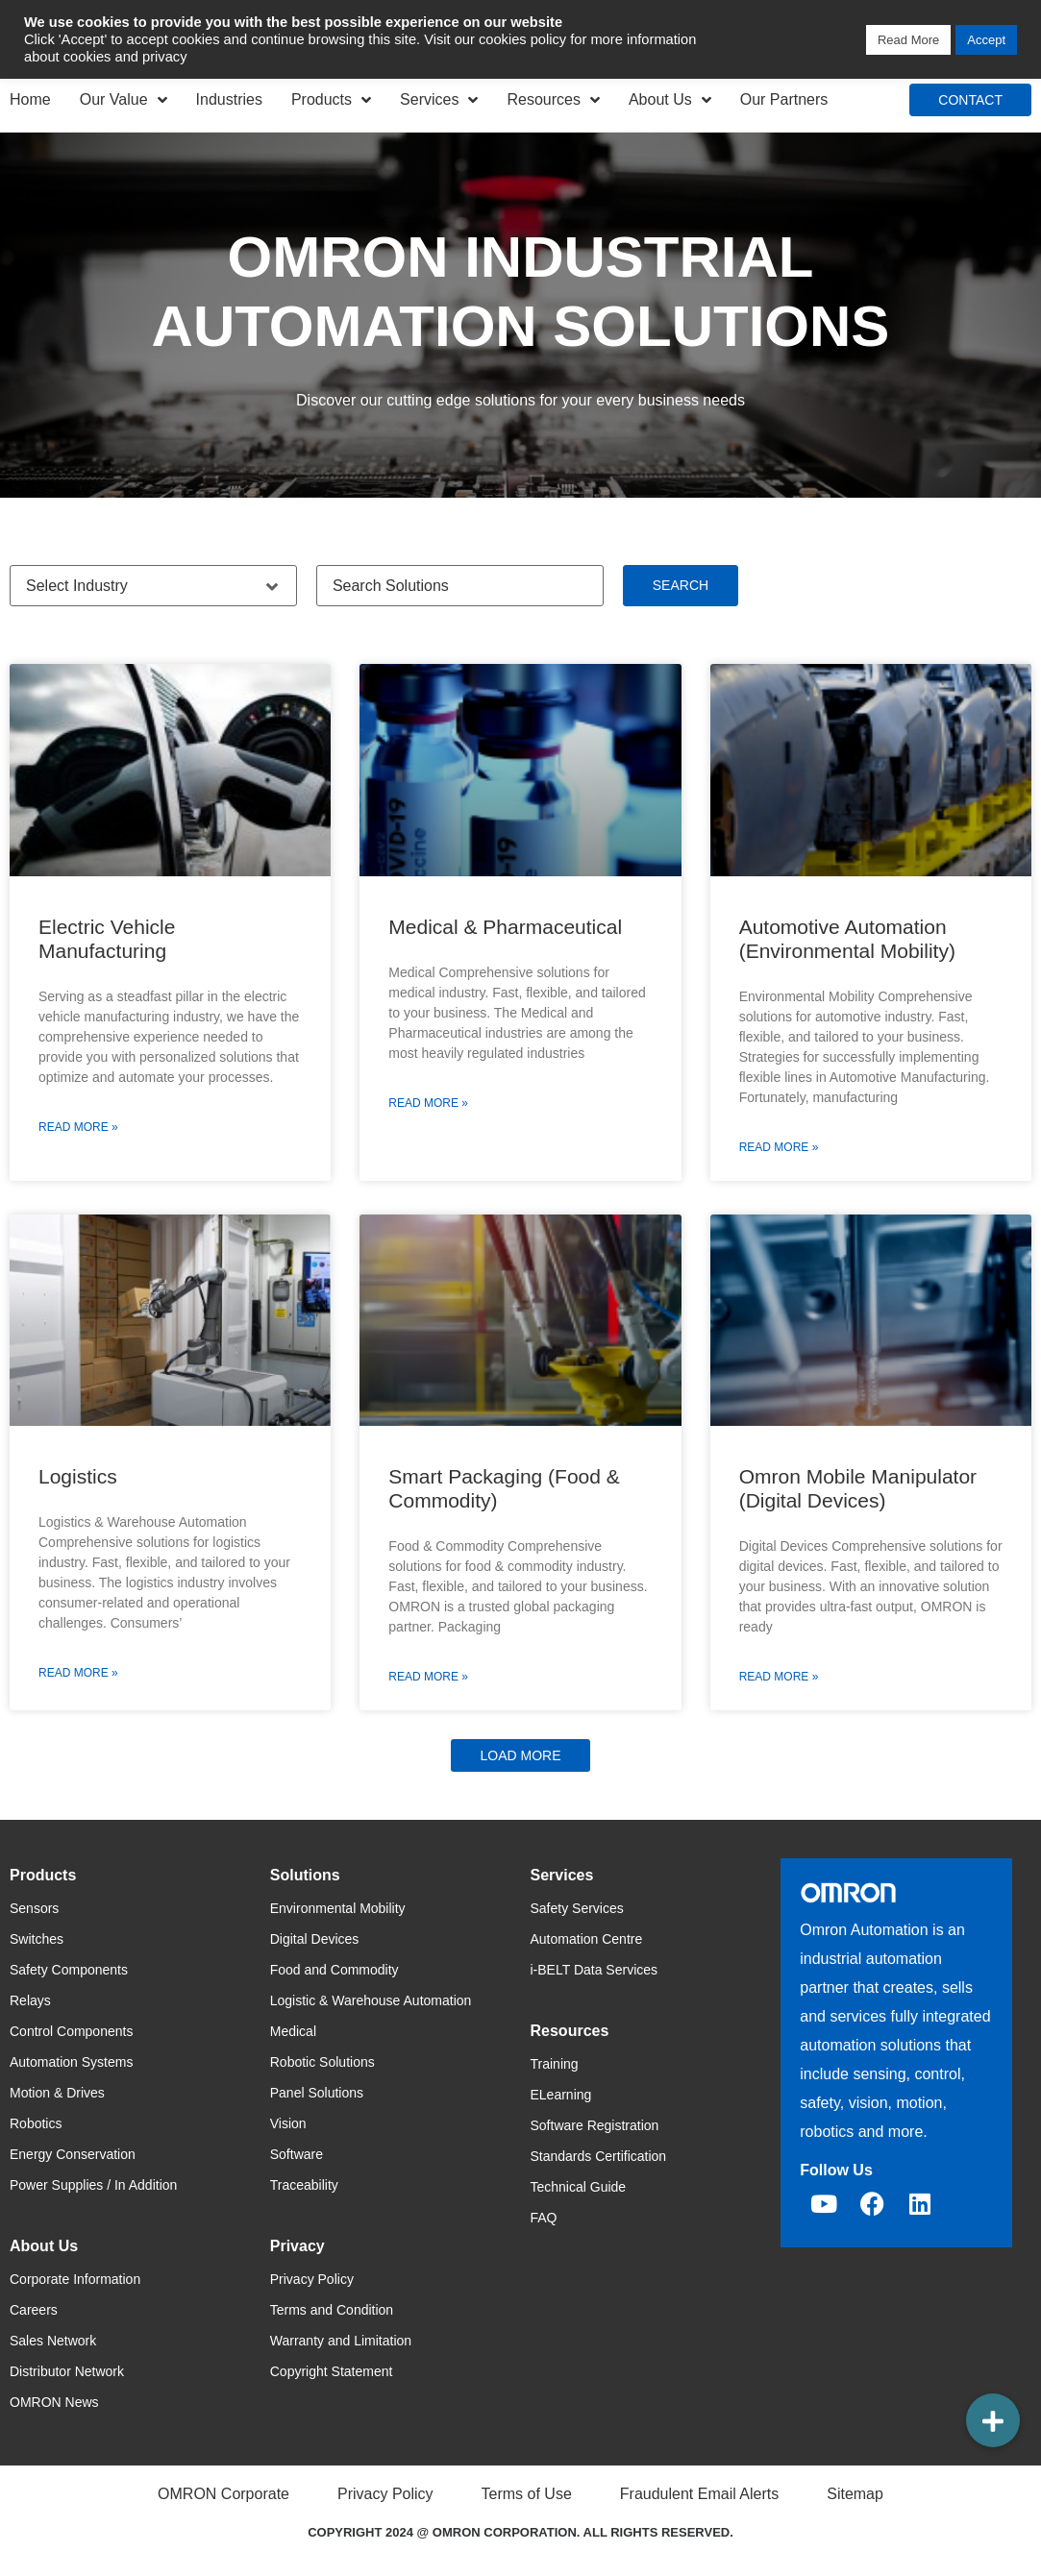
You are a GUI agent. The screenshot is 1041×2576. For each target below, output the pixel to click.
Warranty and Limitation (340, 2340)
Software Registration (595, 2125)
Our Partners (784, 99)
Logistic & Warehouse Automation (371, 2000)
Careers (34, 2310)
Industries (229, 99)
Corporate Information (75, 2279)
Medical (293, 2031)
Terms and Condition (331, 2310)
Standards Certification (599, 2156)
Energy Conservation (73, 2154)
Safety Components (69, 1969)
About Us (670, 100)
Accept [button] (986, 40)
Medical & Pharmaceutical (505, 927)
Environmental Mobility (338, 1908)
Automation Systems (71, 2062)
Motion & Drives (57, 2092)
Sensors (34, 1908)
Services (439, 100)
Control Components (71, 2031)
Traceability (304, 2185)
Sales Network (53, 2340)
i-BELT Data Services (594, 1969)
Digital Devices (314, 1939)
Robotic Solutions (322, 2062)
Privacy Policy (312, 2279)
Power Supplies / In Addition (93, 2185)
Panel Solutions (316, 2092)
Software (296, 2154)
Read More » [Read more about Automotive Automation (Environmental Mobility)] (779, 1147)
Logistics (77, 1476)
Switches (36, 1939)
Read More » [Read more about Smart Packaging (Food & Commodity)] (428, 1676)
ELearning (561, 2094)
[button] (520, 1755)
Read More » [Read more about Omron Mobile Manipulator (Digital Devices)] (779, 1676)
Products (331, 100)
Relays (30, 2000)
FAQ (544, 2217)
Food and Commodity (334, 1969)
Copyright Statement (331, 2371)
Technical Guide (579, 2187)
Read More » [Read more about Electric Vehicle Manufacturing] (78, 1127)
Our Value (123, 100)
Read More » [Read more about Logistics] (78, 1673)
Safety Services (577, 1908)
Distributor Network (67, 2371)
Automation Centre (587, 1939)
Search (680, 585)
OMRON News (54, 2402)
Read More (908, 40)
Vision (288, 2123)
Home (30, 99)
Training (555, 2064)
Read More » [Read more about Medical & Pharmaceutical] (428, 1103)
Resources (553, 100)
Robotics (36, 2123)
